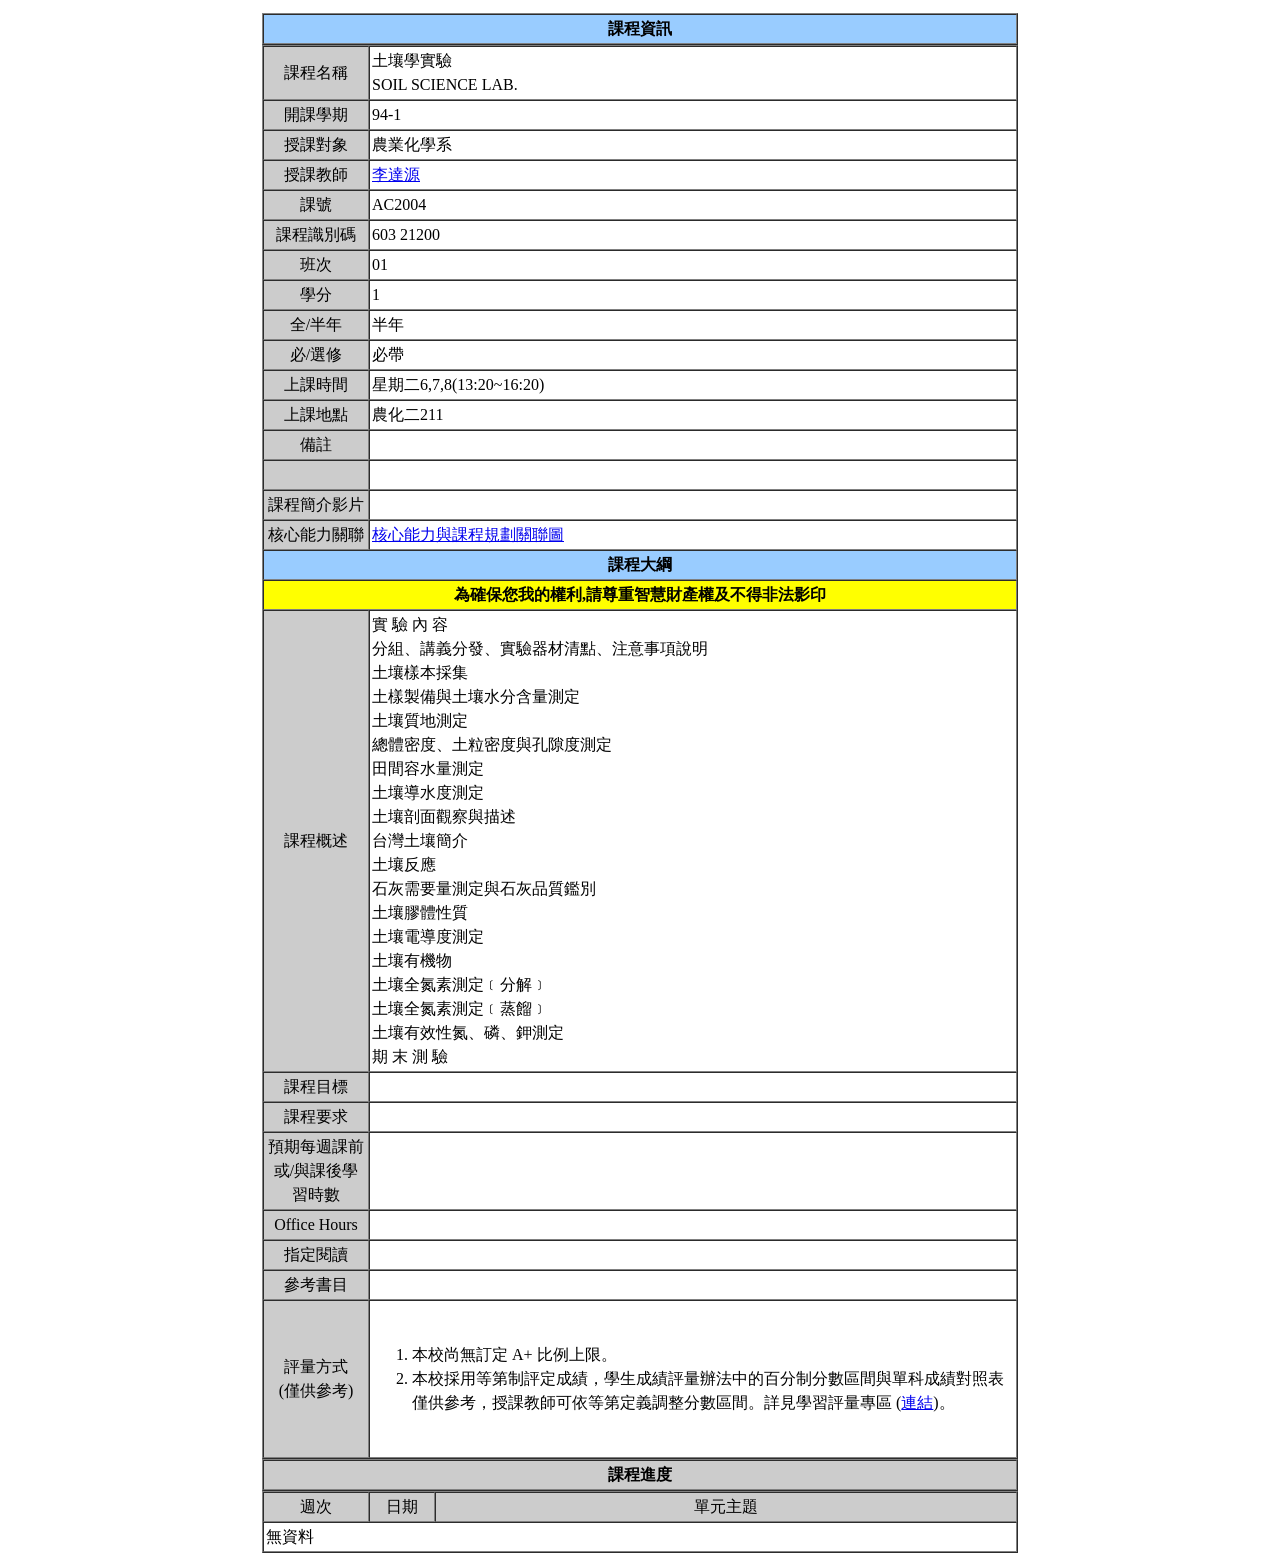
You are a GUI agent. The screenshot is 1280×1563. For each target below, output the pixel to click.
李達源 (396, 174)
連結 (917, 1402)
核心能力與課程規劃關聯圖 (468, 534)
